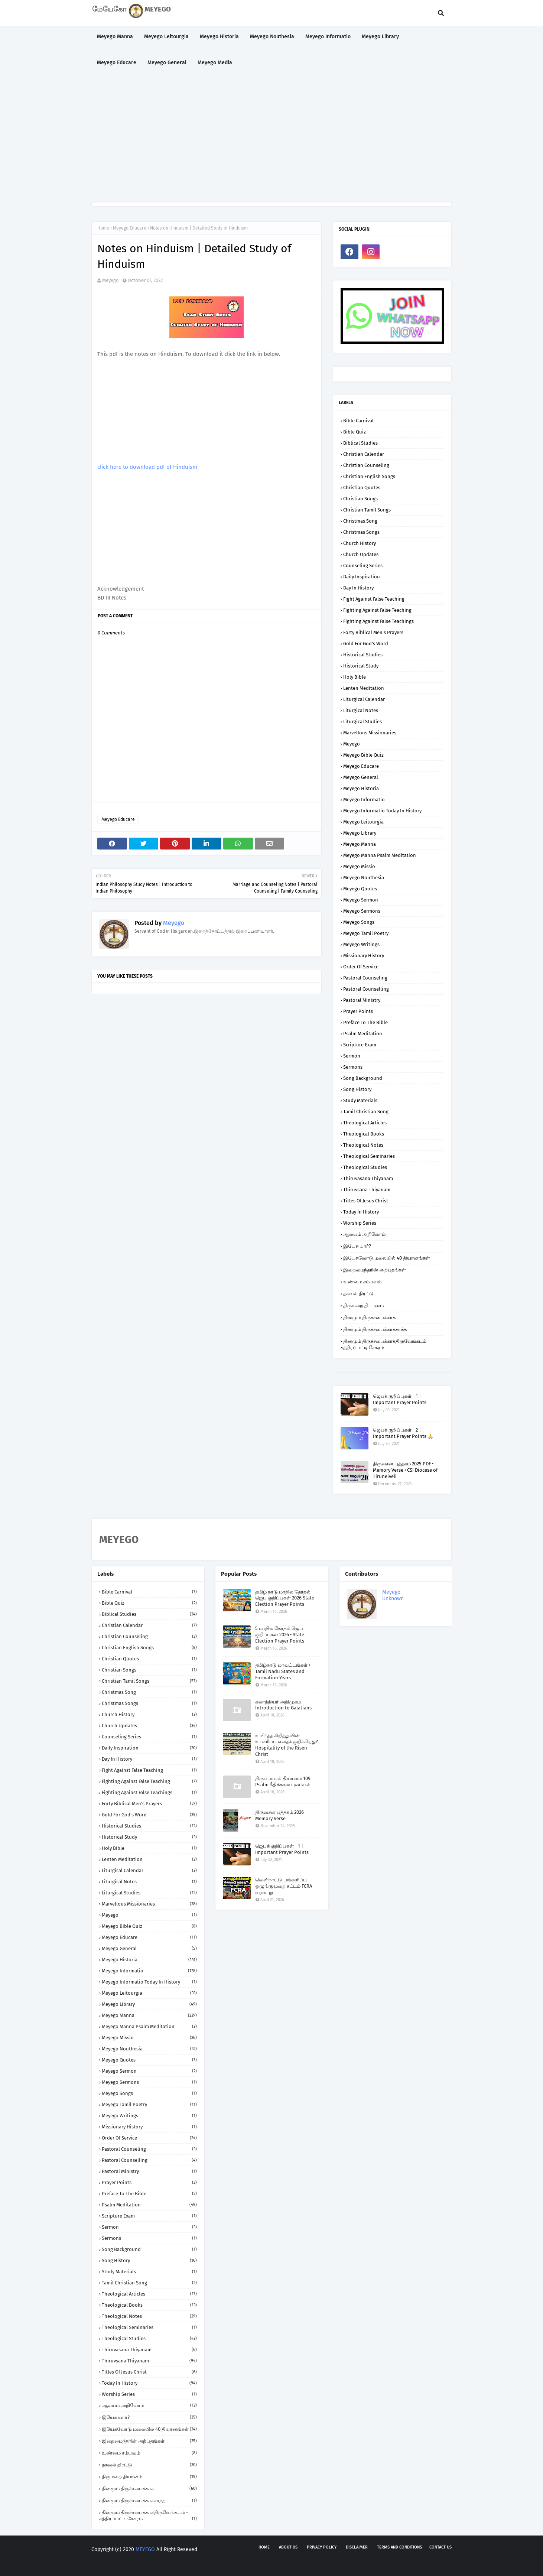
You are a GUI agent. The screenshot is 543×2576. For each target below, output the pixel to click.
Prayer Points (358, 1011)
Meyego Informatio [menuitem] (328, 36)
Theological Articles (365, 1122)
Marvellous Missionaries (369, 732)
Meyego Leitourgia (363, 822)
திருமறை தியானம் (363, 1305)
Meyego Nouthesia (363, 877)
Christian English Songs (369, 476)
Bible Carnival (358, 420)
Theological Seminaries (369, 1156)
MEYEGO (145, 2549)
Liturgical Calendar (364, 699)
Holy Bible (354, 677)
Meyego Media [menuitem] (215, 62)
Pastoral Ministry (361, 1000)
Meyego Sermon (360, 900)
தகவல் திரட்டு (358, 1293)
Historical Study (360, 666)
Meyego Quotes (360, 888)
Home (103, 228)
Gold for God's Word (365, 643)
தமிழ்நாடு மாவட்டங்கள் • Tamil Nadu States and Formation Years (282, 1671)
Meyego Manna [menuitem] (115, 36)
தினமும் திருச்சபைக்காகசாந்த (375, 1329)
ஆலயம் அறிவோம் (364, 1234)
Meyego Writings (361, 944)
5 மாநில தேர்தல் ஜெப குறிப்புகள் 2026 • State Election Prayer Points (279, 1634)
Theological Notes (363, 1145)
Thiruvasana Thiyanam (368, 1178)
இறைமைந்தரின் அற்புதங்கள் (374, 1270)
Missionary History (363, 955)
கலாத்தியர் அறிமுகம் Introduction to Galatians (283, 1705)
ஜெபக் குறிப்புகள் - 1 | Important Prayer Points (399, 1399)
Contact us (440, 2547)
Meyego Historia (361, 788)
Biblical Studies (360, 443)
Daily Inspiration (361, 576)
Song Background (362, 1078)
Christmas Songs (361, 532)
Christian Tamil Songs (367, 510)
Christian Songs (360, 498)
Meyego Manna (359, 844)
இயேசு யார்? (357, 1246)
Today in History (361, 1212)
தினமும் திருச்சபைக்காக (369, 1317)
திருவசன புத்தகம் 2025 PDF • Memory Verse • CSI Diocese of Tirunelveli (405, 1470)
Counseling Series (363, 565)
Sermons (352, 1067)
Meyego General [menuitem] (166, 62)
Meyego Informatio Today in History (382, 810)
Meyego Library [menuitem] (380, 36)
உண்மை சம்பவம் (362, 1281)
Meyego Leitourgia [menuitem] (166, 36)
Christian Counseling (366, 465)
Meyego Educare (129, 228)
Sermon (351, 1056)
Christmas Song (360, 521)
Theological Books (363, 1134)
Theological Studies (365, 1167)
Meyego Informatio (364, 799)
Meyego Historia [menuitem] (219, 36)
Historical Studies (363, 654)
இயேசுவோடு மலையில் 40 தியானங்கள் (386, 1258)
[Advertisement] (271, 139)
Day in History (358, 588)
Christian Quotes (361, 487)
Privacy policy (321, 2547)
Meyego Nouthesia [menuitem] (272, 36)
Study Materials (360, 1100)
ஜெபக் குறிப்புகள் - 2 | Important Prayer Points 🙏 (403, 1433)
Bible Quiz (354, 432)
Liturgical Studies (362, 721)
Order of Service (360, 966)
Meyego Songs (358, 922)
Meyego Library (359, 833)
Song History (357, 1089)
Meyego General (360, 777)
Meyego (110, 280)
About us (288, 2547)
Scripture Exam (359, 1044)
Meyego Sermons (361, 911)
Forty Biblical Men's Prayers (373, 632)
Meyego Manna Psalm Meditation (379, 855)
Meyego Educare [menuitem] (116, 62)
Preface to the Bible (365, 1022)
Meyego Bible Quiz (363, 755)
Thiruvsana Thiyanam (366, 1189)
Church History (359, 543)
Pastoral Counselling (366, 989)
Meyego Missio (359, 866)
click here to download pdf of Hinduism (147, 467)
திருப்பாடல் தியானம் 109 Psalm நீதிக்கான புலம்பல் (282, 1781)
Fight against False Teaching (373, 599)
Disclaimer (357, 2547)
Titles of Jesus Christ (365, 1200)
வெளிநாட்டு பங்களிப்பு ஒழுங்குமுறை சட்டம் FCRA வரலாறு (283, 1886)
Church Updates (360, 554)
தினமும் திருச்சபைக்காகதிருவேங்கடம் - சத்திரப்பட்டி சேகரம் (385, 1344)
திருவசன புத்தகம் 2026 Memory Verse (279, 1815)
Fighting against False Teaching (377, 610)
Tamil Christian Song (365, 1111)
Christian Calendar (363, 454)
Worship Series (359, 1223)
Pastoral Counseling (365, 978)
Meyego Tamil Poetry (365, 933)
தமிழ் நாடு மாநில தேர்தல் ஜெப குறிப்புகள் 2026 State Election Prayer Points (284, 1598)
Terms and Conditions (399, 2547)
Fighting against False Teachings (378, 621)
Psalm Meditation (362, 1033)
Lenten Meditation (363, 688)
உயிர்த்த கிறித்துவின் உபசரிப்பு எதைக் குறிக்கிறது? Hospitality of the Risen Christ (286, 1745)
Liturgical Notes (360, 710)
